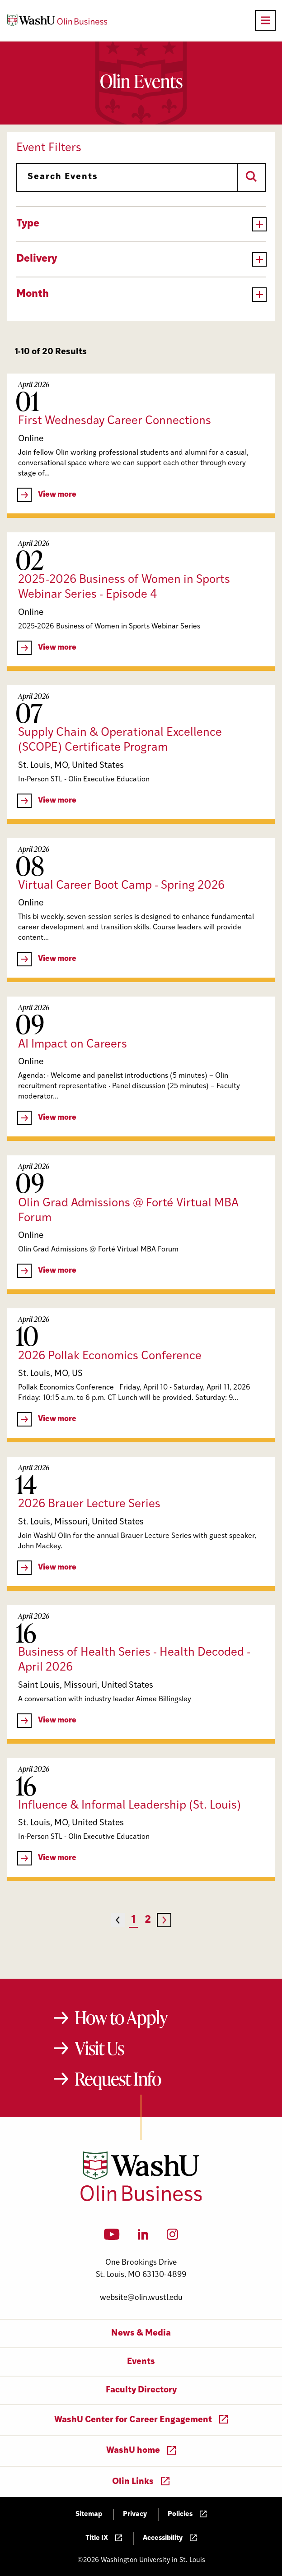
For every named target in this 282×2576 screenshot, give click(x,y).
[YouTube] (112, 2237)
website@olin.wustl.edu (141, 2298)
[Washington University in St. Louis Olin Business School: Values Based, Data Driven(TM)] (141, 2199)
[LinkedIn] (143, 2237)
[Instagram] (172, 2237)
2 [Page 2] (148, 1920)
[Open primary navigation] (265, 20)
